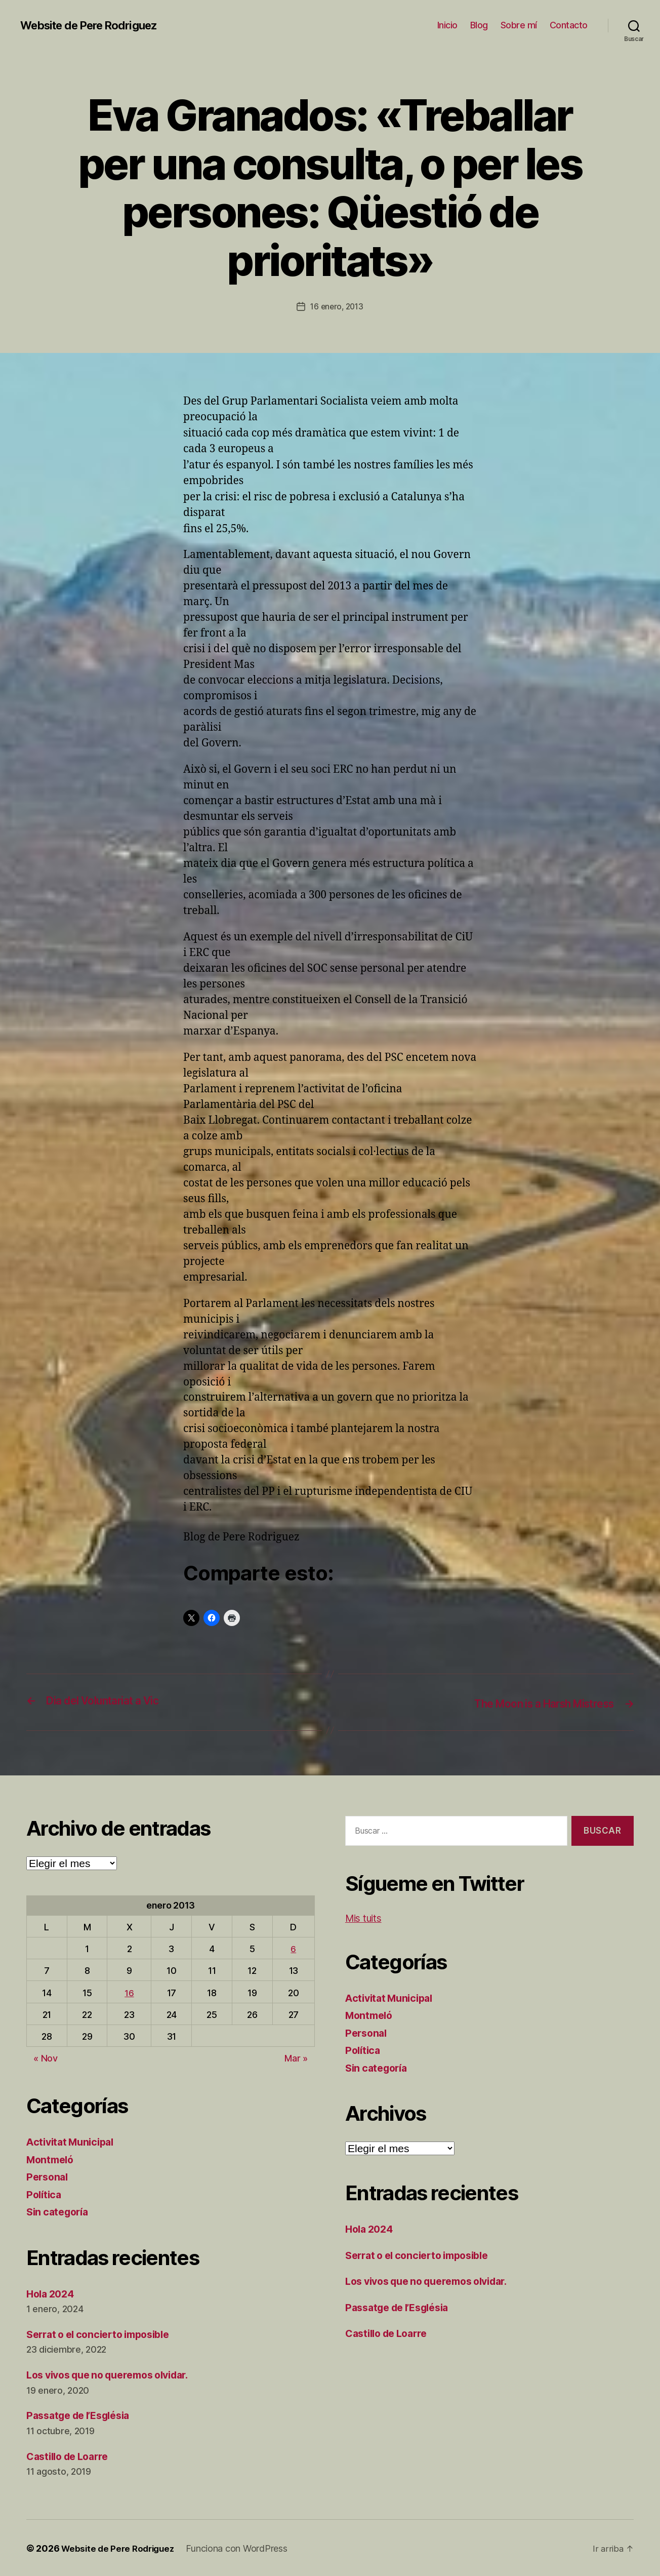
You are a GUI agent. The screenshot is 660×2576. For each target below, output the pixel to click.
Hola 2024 (52, 2292)
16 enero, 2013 (337, 306)
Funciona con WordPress (242, 2547)
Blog (479, 25)
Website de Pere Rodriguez (95, 25)
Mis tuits (366, 1917)
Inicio (447, 25)
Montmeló (51, 2158)
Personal (48, 2175)
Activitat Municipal (73, 2140)
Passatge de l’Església (83, 2414)
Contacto (569, 25)
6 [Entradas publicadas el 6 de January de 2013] (293, 1948)
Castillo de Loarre (71, 2455)
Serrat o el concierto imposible (104, 2333)
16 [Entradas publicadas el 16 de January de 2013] (129, 1992)
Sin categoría (60, 2210)
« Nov (45, 2057)
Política (45, 2193)
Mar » (296, 2057)
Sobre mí (519, 25)
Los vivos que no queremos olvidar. (116, 2373)
